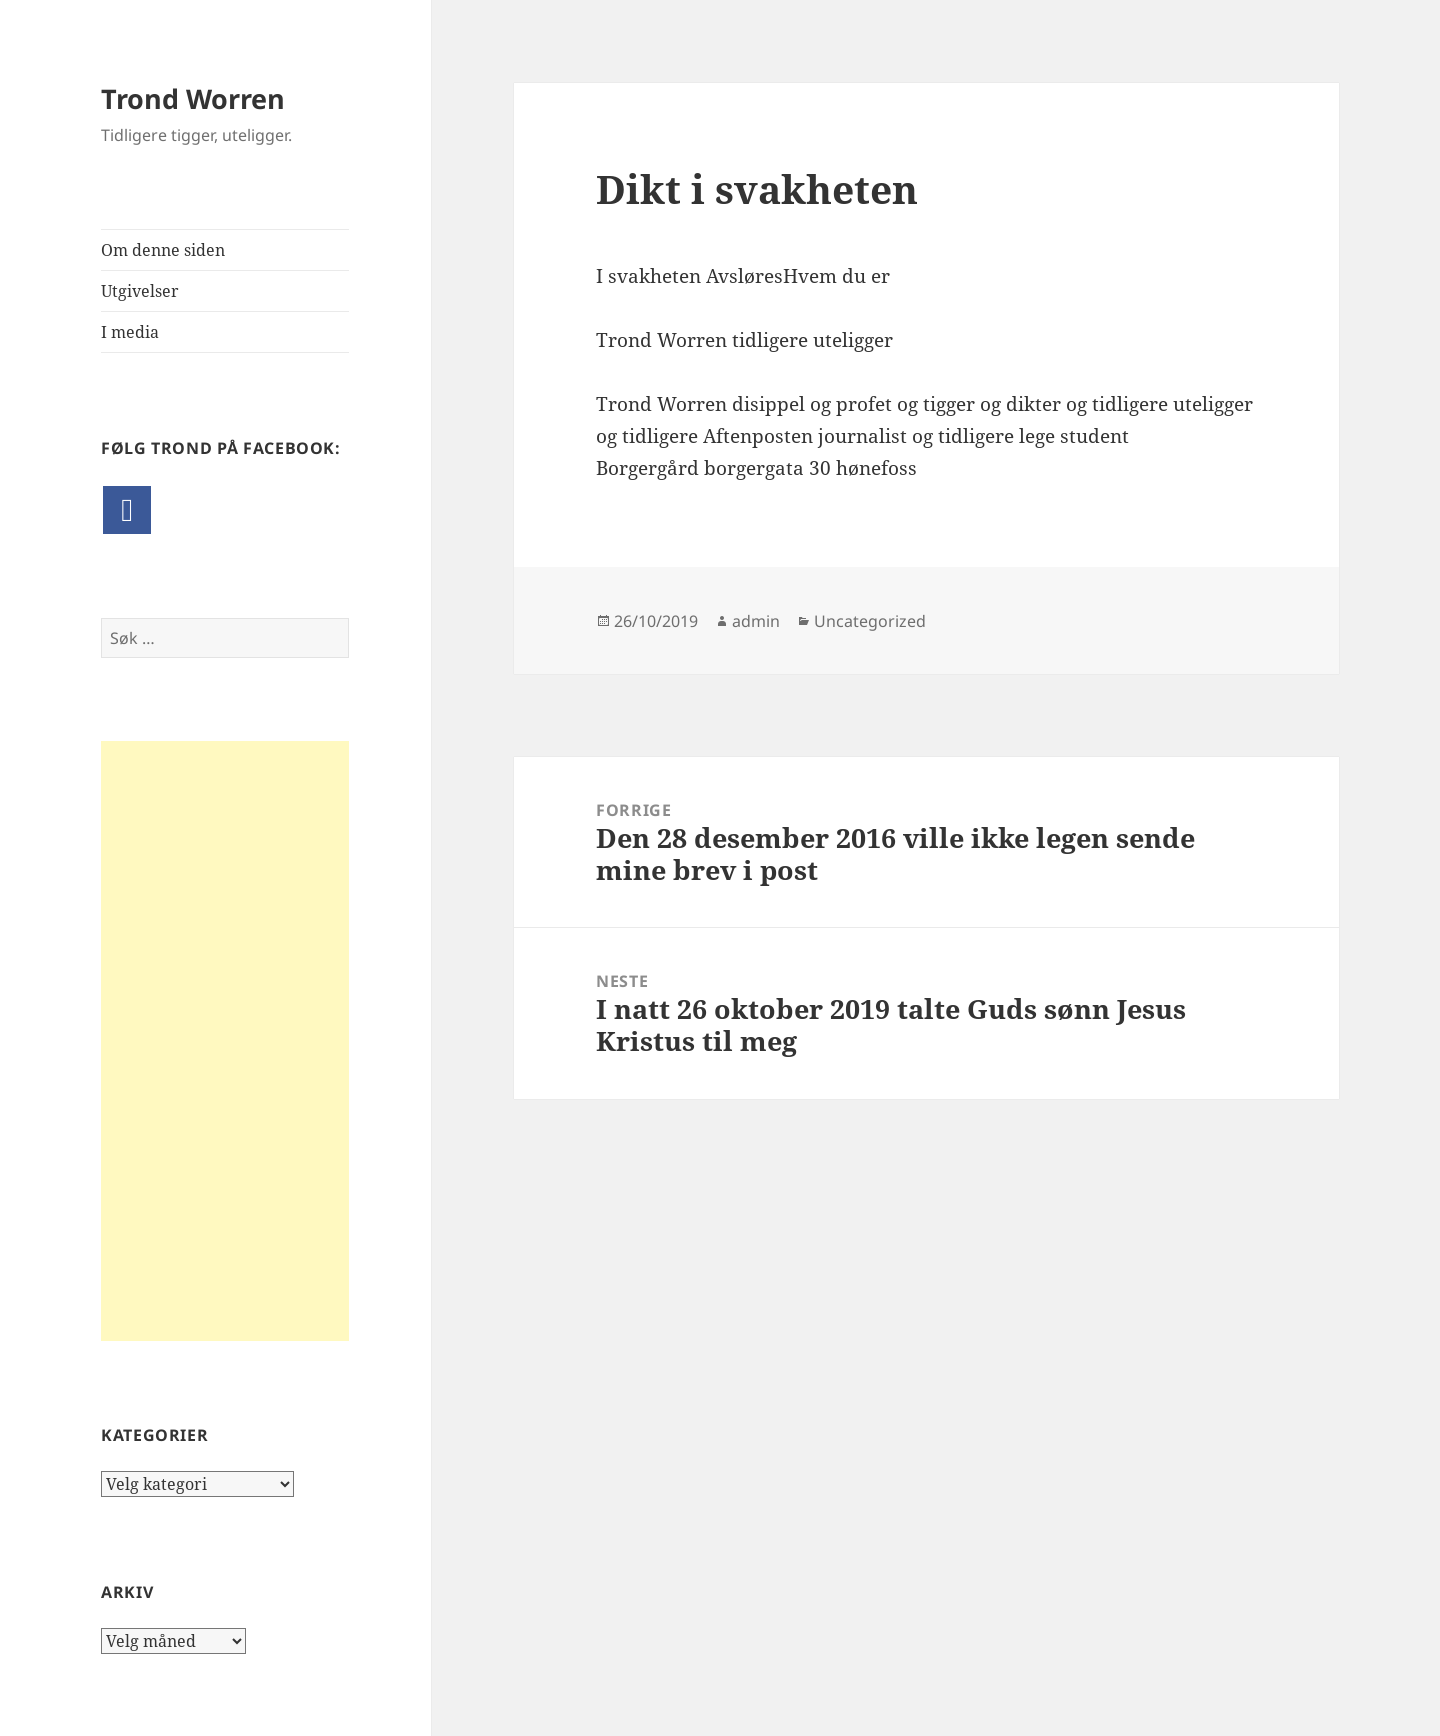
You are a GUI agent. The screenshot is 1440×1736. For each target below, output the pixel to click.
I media (130, 332)
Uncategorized (870, 621)
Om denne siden (163, 250)
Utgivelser (140, 291)
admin (756, 621)
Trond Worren (193, 98)
